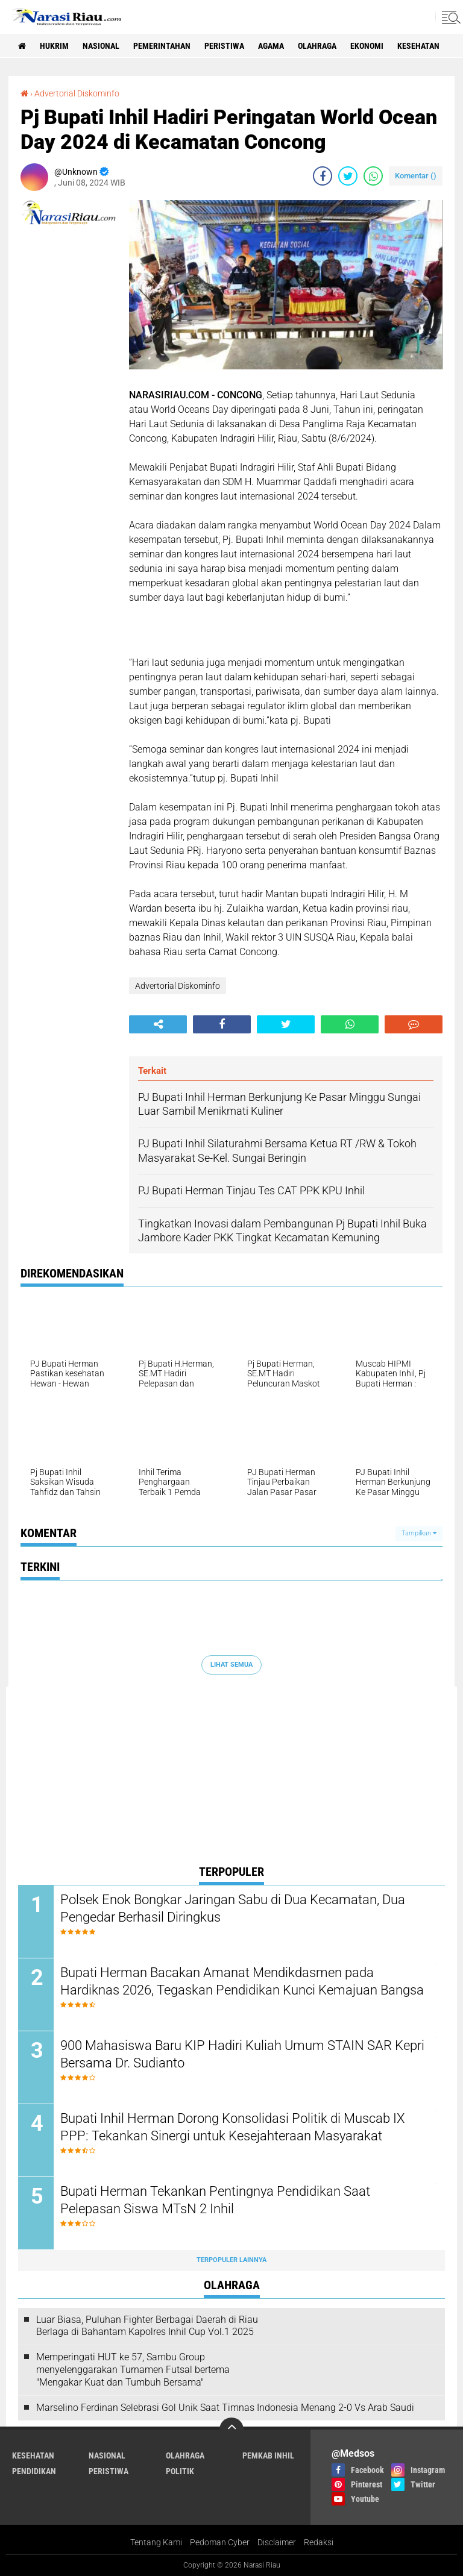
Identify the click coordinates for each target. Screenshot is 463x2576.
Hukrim (54, 46)
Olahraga (317, 46)
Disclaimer (276, 2542)
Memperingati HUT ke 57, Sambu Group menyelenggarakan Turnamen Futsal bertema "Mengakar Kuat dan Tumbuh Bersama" (133, 2369)
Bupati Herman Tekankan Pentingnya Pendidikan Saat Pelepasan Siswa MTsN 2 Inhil (215, 2200)
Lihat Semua (231, 1665)
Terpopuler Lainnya (231, 2260)
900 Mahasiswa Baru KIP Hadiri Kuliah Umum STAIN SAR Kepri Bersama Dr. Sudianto (242, 2054)
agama (271, 46)
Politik (180, 2471)
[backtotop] (231, 2430)
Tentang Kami (156, 2542)
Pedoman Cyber (220, 2542)
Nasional (101, 46)
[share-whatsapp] (373, 176)
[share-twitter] (347, 176)
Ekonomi (366, 46)
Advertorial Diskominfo (76, 93)
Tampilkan (419, 1533)
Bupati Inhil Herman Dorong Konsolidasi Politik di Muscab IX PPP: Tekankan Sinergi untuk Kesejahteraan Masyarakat (232, 2127)
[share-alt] (158, 1024)
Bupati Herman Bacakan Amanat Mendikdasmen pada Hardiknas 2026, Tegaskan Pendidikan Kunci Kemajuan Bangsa (242, 1981)
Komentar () (415, 175)
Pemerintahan (162, 46)
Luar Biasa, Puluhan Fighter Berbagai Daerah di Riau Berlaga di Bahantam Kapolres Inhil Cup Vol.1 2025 (147, 2326)
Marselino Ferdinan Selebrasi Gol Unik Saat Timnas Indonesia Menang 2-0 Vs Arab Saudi (225, 2407)
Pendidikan (34, 2471)
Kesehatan (418, 46)
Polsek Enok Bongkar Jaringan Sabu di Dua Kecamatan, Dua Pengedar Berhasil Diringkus (232, 1908)
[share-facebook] (322, 176)
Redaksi (318, 2542)
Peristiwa (224, 46)
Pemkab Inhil (268, 2455)
